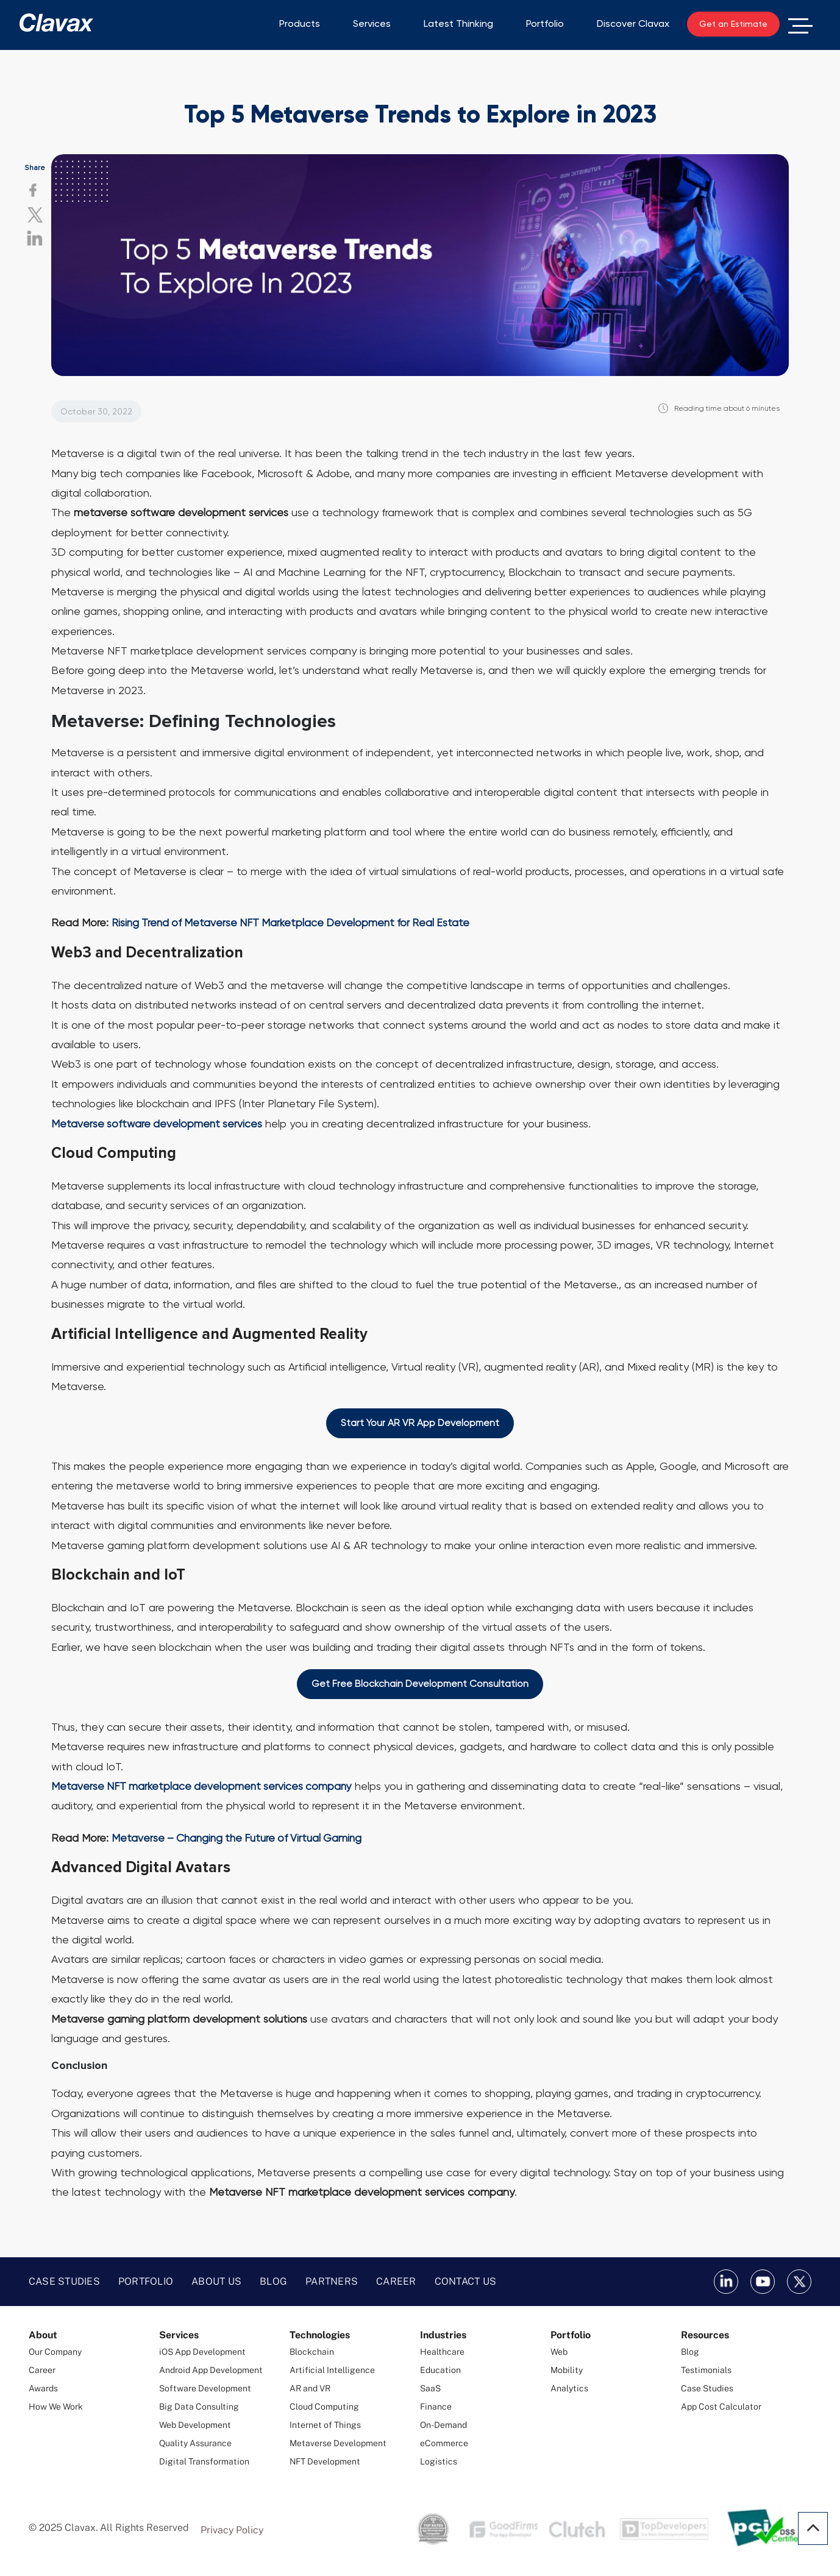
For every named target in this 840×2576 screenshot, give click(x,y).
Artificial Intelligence (332, 2371)
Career (396, 2282)
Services (372, 23)
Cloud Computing (324, 2407)
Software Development (205, 2389)
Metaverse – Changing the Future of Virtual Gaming (241, 1838)
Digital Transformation (204, 2462)
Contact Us (466, 2282)
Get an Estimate (733, 24)
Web (559, 2352)
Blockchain (312, 2352)
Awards (43, 2389)
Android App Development (211, 2371)
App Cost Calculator (721, 2407)
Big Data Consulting (199, 2407)
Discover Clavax (633, 23)
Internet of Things (325, 2425)
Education (440, 2371)
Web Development (195, 2425)
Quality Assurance (195, 2444)
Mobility (566, 2371)
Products (299, 23)
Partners (331, 2282)
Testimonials (706, 2371)
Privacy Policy (232, 2530)
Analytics (569, 2389)
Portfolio (545, 23)
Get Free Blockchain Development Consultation (420, 1684)
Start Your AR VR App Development (420, 1422)
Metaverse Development (338, 2444)
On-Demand (443, 2425)
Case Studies (64, 2282)
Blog (273, 2282)
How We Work (56, 2407)
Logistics (438, 2462)
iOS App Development (202, 2352)
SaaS (430, 2389)
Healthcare (442, 2352)
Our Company (55, 2352)
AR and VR (310, 2389)
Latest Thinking (458, 23)
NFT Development (325, 2462)
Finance (436, 2407)
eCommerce (444, 2444)
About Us (216, 2282)
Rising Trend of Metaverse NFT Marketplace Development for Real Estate (295, 922)
